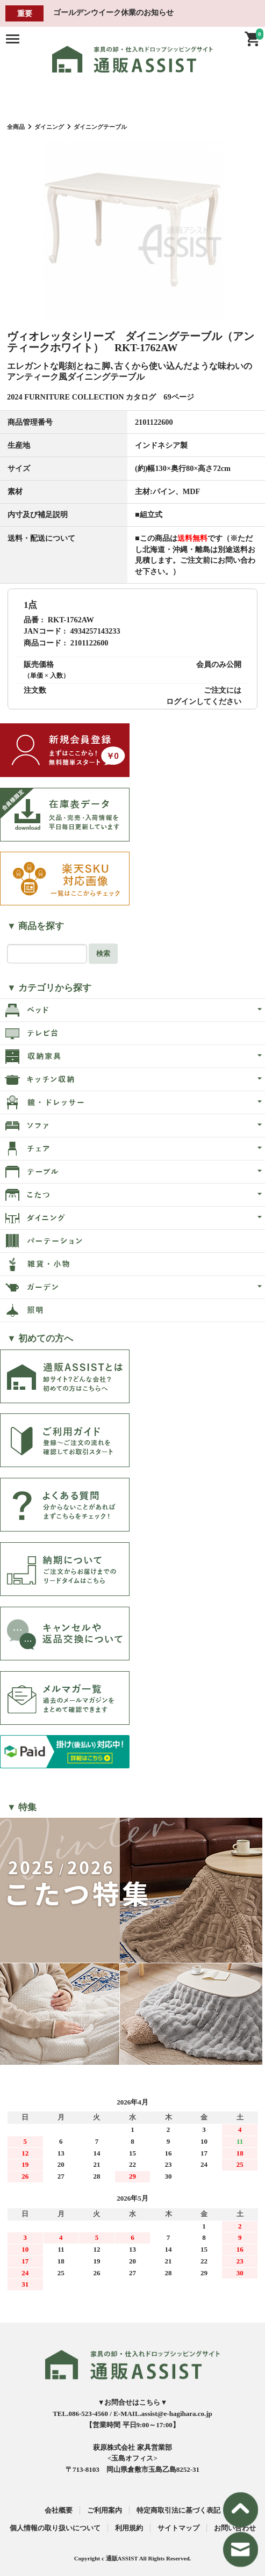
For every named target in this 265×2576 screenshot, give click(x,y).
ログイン (181, 701)
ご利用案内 (104, 2510)
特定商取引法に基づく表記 (178, 2510)
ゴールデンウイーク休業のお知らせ (113, 12)
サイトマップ (178, 2528)
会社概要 (59, 2510)
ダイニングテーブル (100, 127)
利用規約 (129, 2528)
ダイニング (49, 127)
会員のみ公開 (218, 664)
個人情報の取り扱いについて (55, 2528)
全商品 (16, 127)
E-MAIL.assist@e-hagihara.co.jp (162, 2414)
